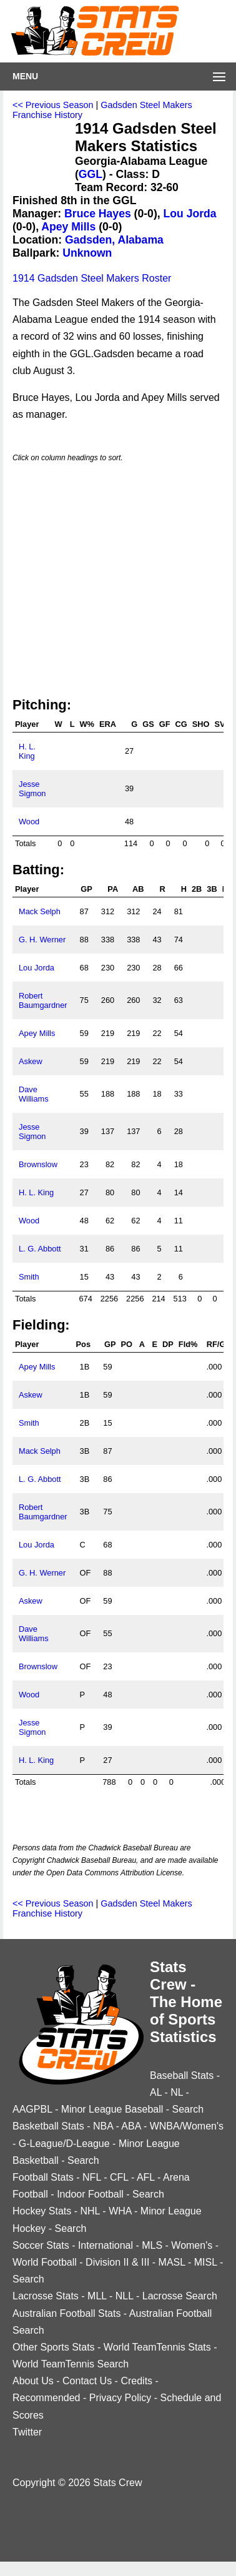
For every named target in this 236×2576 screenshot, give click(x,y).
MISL (205, 2262)
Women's (191, 2245)
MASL (172, 2262)
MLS (152, 2245)
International (105, 2245)
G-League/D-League (64, 2143)
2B (197, 889)
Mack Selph (40, 911)
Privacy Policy (120, 2397)
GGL (90, 174)
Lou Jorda (190, 213)
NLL (125, 2296)
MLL (97, 2296)
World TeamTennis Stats (157, 2347)
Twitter (27, 2432)
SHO (201, 724)
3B (212, 889)
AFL (146, 2177)
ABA (130, 2126)
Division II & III (117, 2262)
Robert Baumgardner (43, 1000)
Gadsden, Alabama (114, 240)
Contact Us (87, 2381)
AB (138, 889)
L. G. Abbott (40, 1248)
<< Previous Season (53, 105)
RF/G (216, 1344)
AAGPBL (32, 2109)
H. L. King (27, 751)
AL (156, 2092)
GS (148, 724)
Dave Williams (34, 1094)
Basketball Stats (48, 2126)
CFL (119, 2177)
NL (176, 2092)
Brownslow (38, 1164)
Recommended (46, 2397)
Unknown (87, 253)
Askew (30, 1061)
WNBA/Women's (187, 2126)
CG (181, 724)
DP (168, 1344)
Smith (29, 1276)
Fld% (188, 1344)
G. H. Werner (42, 939)
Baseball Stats (182, 2075)
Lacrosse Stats (45, 2296)
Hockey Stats (41, 2211)
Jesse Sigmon (32, 788)
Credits (136, 2381)
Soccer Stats (40, 2245)
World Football (44, 2262)
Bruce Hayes (97, 213)
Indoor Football (90, 2194)
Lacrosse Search (179, 2296)
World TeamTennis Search (70, 2364)
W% (86, 724)
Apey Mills (68, 226)
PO (127, 1344)
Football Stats (43, 2177)
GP (86, 889)
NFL (91, 2177)
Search (188, 2109)
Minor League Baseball (112, 2109)
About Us (33, 2381)
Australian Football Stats (66, 2313)
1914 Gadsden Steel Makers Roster (91, 278)
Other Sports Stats (53, 2347)
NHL (89, 2211)
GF (164, 724)
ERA (107, 724)
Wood (29, 821)
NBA (103, 2126)
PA (112, 889)
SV (219, 724)
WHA (120, 2211)
